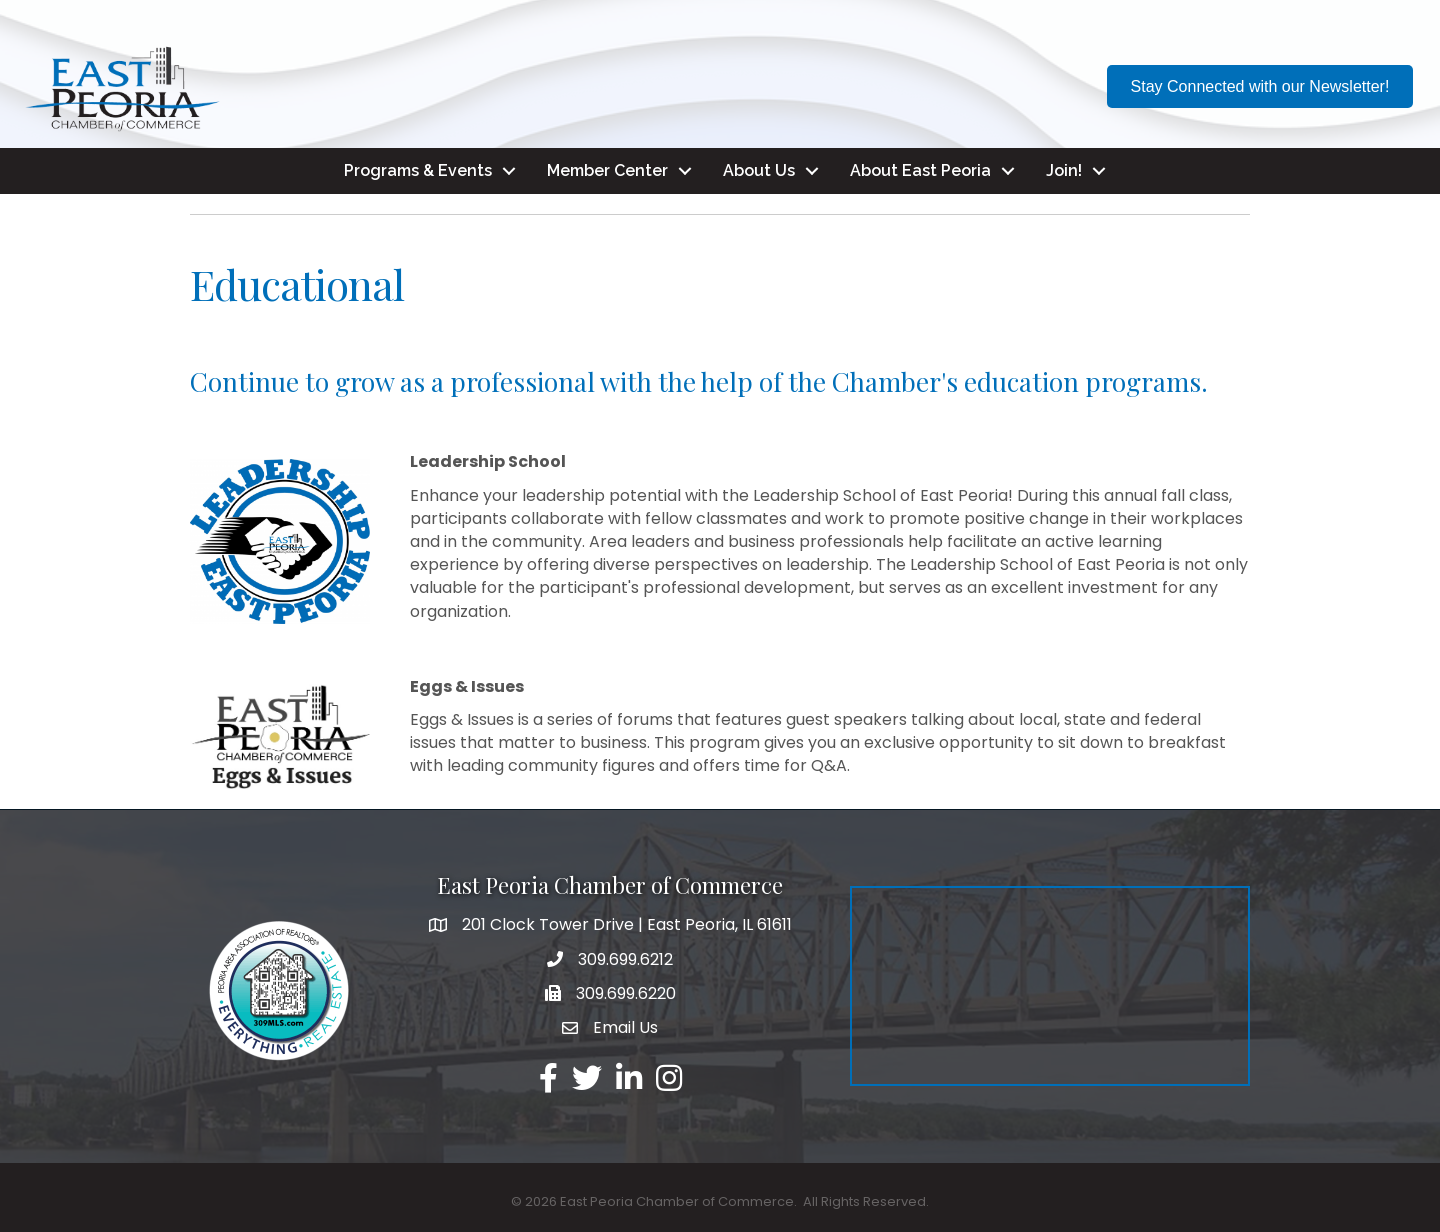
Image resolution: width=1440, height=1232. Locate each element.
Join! (1064, 170)
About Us (759, 170)
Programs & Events (418, 170)
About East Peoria (920, 170)
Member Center (607, 170)
